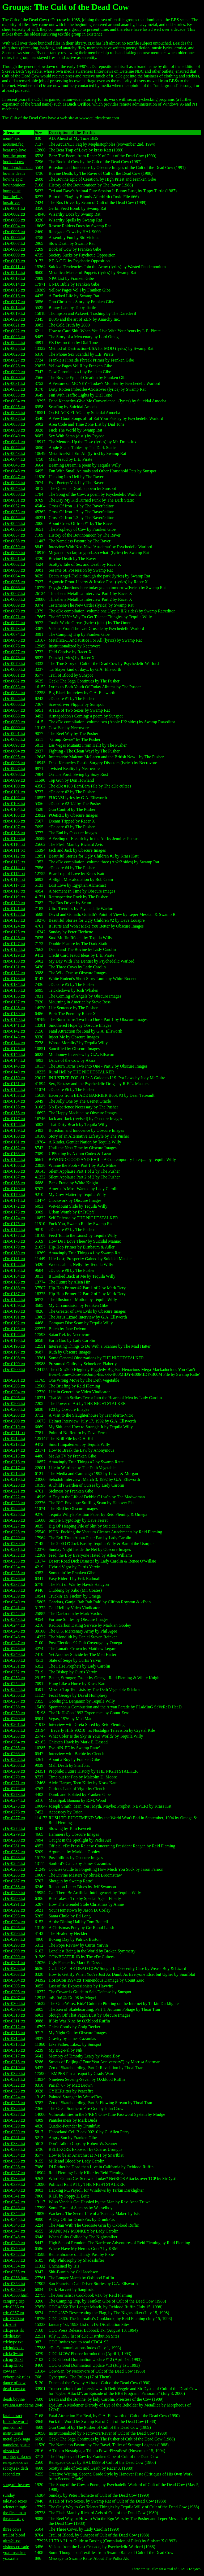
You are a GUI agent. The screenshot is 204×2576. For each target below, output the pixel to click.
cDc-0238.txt (14, 1590)
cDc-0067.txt (14, 593)
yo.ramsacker (14, 2552)
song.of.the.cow (16, 2484)
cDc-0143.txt (14, 1037)
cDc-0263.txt (14, 1736)
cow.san (9, 2371)
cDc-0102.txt (14, 797)
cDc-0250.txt (14, 1660)
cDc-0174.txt (14, 1218)
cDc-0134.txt (14, 984)
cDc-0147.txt (14, 1060)
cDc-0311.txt (14, 2021)
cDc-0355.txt (14, 2272)
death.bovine (14, 2399)
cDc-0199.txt (14, 1363)
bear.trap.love (14, 150)
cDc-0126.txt (14, 937)
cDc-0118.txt (14, 891)
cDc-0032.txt (14, 389)
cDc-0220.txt (14, 1485)
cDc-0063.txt (14, 570)
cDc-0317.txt (14, 2056)
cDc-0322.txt (14, 2085)
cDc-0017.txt (14, 301)
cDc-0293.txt (14, 1916)
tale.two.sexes (15, 2501)
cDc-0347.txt (14, 2231)
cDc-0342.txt (14, 2202)
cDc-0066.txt (14, 587)
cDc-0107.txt (14, 827)
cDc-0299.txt (14, 1951)
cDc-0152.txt (14, 1089)
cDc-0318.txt (14, 2062)
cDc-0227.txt (14, 1526)
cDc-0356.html (15, 2277)
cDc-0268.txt (14, 1765)
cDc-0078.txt (14, 657)
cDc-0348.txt (14, 2237)
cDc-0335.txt (14, 2161)
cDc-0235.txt (14, 1572)
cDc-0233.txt (14, 1561)
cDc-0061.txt (14, 558)
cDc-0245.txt (14, 1631)
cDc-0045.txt (14, 465)
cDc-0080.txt (14, 669)
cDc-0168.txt (14, 1183)
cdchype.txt (13, 2342)
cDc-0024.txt (14, 342)
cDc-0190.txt (14, 1311)
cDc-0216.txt (14, 1462)
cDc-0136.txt (14, 996)
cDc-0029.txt (14, 371)
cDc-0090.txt (14, 727)
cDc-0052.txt (14, 506)
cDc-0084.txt (14, 692)
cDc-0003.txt (14, 220)
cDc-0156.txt (14, 1113)
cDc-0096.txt (14, 762)
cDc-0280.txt (14, 1840)
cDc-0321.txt (14, 2079)
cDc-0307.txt (14, 1997)
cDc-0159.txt (14, 1130)
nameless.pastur (16, 2445)
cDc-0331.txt (14, 2137)
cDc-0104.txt (14, 809)
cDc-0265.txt (14, 1748)
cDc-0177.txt (14, 1235)
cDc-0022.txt (14, 331)
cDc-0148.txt (14, 1066)
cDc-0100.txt (14, 786)
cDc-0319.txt (14, 2067)
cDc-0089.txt (14, 722)
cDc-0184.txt (14, 1276)
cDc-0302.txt (14, 1968)
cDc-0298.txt (14, 1945)
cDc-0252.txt (14, 1672)
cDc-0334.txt (14, 2155)
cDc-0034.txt (14, 401)
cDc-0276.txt (14, 1812)
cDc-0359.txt (14, 2289)
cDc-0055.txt (14, 523)
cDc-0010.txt (14, 261)
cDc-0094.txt (14, 751)
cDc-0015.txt (14, 290)
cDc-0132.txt (14, 973)
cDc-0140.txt (14, 1019)
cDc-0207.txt (14, 1409)
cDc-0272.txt (14, 1788)
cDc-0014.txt (14, 284)
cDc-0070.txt (14, 611)
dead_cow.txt (14, 2388)
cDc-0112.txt (14, 856)
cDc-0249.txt (14, 1654)
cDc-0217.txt (14, 1467)
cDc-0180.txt (14, 1253)
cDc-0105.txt (14, 815)
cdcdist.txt (11, 2336)
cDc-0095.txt (14, 757)
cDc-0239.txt (14, 1596)
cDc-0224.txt (14, 1508)
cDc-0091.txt (14, 733)
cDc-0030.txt (14, 377)
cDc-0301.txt (14, 1962)
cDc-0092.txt (14, 739)
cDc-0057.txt (14, 535)
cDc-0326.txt (14, 2108)
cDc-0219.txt (14, 1479)
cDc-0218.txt (14, 1473)
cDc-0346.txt (14, 2225)
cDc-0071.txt (14, 617)
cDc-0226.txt (14, 1520)
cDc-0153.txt (14, 1095)
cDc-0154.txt (14, 1101)
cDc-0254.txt (14, 1683)
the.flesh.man (14, 2512)
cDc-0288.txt (14, 1887)
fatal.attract (12, 2415)
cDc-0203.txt (14, 1386)
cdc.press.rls (13, 2330)
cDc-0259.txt (14, 1713)
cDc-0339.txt (14, 2184)
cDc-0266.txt (14, 1753)
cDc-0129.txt (14, 955)
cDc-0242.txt (14, 1613)
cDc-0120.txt (14, 902)
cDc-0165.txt (14, 1165)
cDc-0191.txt (14, 1317)
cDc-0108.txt (14, 832)
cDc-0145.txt (14, 1048)
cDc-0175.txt (14, 1223)
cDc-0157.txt (14, 1118)
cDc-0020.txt (14, 319)
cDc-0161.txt (14, 1142)
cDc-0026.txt (14, 354)
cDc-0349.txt (14, 2242)
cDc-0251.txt (14, 1666)
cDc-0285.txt (14, 1869)
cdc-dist (9, 2324)
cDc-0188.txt (14, 1299)
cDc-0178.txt (14, 1241)
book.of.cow (13, 161)
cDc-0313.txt (14, 2032)
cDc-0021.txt (14, 325)
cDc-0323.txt (14, 2091)
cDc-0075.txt (14, 640)
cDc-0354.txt (14, 2266)
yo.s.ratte (11, 2558)
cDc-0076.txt (14, 646)
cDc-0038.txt (14, 424)
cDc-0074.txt (14, 634)
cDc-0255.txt (14, 1689)
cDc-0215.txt (14, 1456)
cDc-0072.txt (14, 622)
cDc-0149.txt (14, 1072)
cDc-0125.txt (14, 932)
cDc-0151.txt (14, 1083)
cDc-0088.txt (14, 716)
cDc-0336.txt (14, 2167)
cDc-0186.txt (14, 1288)
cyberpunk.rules (16, 2377)
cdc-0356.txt (13, 2307)
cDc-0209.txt (14, 1421)
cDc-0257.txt (14, 1701)
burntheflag (13, 196)
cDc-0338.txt (14, 2178)
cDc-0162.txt (14, 1148)
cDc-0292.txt (14, 1910)
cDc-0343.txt (14, 2207)
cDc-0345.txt (14, 2219)
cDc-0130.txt (14, 961)
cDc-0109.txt (14, 838)
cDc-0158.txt (14, 1124)
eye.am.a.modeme (18, 2405)
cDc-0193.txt (14, 1328)
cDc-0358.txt (14, 2283)
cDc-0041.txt (14, 442)
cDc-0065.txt (14, 582)
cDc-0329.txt (14, 2126)
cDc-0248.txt (14, 1648)
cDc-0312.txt (14, 2027)
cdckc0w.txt (13, 2353)
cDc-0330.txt (14, 2132)
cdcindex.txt (13, 2348)
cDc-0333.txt (14, 2149)
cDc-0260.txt (14, 1718)
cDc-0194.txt (14, 1334)
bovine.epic (13, 179)
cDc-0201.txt (14, 1380)
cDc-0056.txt (14, 529)
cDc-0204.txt (14, 1392)
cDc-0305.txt (14, 1986)
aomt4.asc (11, 138)
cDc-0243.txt (14, 1619)
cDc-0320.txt (14, 2073)
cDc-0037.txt (14, 418)
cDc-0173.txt (14, 1212)
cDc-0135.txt (14, 990)
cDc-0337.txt (14, 2172)
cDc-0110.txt (14, 844)
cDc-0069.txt (14, 605)
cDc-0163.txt (14, 1153)
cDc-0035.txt (14, 406)
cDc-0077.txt (14, 652)
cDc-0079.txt (14, 663)
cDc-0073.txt (14, 628)
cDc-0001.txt (14, 208)
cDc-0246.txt (14, 1637)
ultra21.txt (11, 2541)
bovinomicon (14, 185)
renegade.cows (15, 2462)
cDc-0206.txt (14, 1403)
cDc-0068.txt (14, 599)
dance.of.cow (14, 2383)
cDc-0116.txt (14, 879)
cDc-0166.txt (14, 1171)
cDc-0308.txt (14, 2003)
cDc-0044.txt (14, 459)
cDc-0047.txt (14, 477)
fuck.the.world (15, 2421)
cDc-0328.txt (14, 2120)
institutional (13, 2433)
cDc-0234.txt (14, 1567)
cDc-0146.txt (14, 1054)
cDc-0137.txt (14, 1002)
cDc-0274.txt (14, 1800)
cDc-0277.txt (14, 1818)
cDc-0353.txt (14, 2260)
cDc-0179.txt (14, 1247)
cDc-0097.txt (14, 768)
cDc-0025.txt (14, 348)
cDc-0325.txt (14, 2102)
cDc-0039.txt (14, 430)
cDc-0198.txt (14, 1358)
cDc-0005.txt (14, 231)
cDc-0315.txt (14, 2044)
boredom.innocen (18, 167)
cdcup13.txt (13, 2365)
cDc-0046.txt (14, 471)
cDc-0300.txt (14, 1957)
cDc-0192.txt (14, 1323)
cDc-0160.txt (14, 1136)
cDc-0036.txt (14, 412)
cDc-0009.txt (14, 255)
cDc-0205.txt (14, 1397)
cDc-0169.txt (14, 1188)
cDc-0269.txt (14, 1771)
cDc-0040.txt (14, 436)
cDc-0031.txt (14, 383)
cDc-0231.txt (14, 1549)
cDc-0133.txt (14, 978)
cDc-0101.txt (14, 792)
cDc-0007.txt (14, 243)
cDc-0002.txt (14, 214)
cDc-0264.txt (14, 1742)
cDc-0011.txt (14, 266)
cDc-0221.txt (14, 1491)
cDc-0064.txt (14, 576)
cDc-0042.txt (14, 447)
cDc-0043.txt (14, 453)
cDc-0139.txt (14, 1013)
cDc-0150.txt (14, 1078)
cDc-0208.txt (14, 1415)
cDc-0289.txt (14, 1892)
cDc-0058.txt (14, 541)
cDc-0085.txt (14, 698)
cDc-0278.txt (14, 1828)
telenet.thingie (15, 2507)
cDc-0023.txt (14, 336)
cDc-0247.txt (14, 1643)
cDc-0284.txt (14, 1863)
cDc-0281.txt (14, 1846)
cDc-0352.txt (14, 2254)
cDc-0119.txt (14, 897)
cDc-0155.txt (14, 1107)
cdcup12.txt (13, 2359)
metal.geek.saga (16, 2439)
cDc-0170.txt (14, 1194)
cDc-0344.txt (14, 2213)
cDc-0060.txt (14, 552)
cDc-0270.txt (14, 1777)
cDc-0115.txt (14, 873)
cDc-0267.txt (14, 1759)
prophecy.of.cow (17, 2456)
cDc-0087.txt (14, 710)
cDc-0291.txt (14, 1904)
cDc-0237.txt (14, 1584)
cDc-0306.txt (14, 1992)
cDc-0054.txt (14, 517)
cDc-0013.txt (14, 278)
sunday (9, 2495)
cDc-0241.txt (14, 1607)
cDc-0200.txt (14, 1369)
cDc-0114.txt (14, 867)
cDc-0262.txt (14, 1730)
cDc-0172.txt (14, 1206)
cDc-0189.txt (14, 1305)
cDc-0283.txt (14, 1857)
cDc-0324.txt (14, 2097)
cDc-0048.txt (14, 482)
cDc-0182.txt (14, 1264)
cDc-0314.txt (14, 2038)
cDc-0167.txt (14, 1177)
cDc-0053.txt (14, 512)
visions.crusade (16, 2546)
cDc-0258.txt (14, 1707)
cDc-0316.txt (14, 2050)
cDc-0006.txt (14, 237)
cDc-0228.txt (14, 1532)
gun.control (12, 2427)
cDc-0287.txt (14, 1881)
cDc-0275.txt (14, 1806)
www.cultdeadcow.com (99, 118)
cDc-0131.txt (14, 967)
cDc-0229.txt (14, 1537)
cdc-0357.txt (13, 2312)
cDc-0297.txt (14, 1939)
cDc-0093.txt (14, 745)
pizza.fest (11, 2450)
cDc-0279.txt (14, 1834)
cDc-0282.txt (14, 1852)
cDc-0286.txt (14, 1875)
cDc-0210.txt (14, 1427)
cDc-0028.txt (14, 366)
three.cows (12, 2529)
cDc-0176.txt (14, 1229)
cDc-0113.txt (14, 862)
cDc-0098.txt (14, 774)
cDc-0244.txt (14, 1625)
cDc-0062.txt (14, 564)
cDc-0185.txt (14, 1282)
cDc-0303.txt (14, 1974)
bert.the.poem (14, 156)
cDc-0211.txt (14, 1432)
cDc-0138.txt (14, 1008)
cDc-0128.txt (14, 949)
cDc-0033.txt (14, 395)
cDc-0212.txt (14, 1438)
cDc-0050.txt (14, 494)
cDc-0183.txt (14, 1270)
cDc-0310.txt (14, 2015)
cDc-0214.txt (14, 1450)
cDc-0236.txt (14, 1578)
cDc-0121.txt (14, 908)
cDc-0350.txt (14, 2248)
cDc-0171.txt (14, 1200)
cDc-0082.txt (14, 681)
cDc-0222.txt (14, 1497)
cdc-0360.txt (13, 2318)
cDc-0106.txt (14, 821)
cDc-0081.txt (14, 675)
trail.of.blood (14, 2535)
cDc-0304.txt (14, 1980)
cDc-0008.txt (14, 249)
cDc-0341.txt (14, 2196)
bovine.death (14, 173)
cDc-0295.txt (14, 1927)
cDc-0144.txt (14, 1043)
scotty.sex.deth (15, 2468)
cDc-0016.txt (14, 296)
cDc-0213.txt (14, 1444)
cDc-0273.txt (14, 1794)
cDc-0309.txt (14, 2009)
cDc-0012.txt (14, 272)
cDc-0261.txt (14, 1724)
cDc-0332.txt (14, 2143)
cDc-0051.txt (14, 500)
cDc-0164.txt (14, 1159)
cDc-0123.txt (14, 920)
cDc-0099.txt (14, 780)
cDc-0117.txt (14, 885)
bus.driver (11, 202)
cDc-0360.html (15, 2295)
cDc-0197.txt (14, 1352)
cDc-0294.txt (14, 1922)
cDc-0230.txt (14, 1543)
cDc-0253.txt (14, 1678)
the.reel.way (13, 2518)
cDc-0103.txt (14, 803)
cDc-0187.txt (14, 1293)
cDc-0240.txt (14, 1602)
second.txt (11, 2474)
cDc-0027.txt (14, 360)
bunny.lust (11, 191)
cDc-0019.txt (14, 313)
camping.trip (13, 2301)
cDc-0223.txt (14, 1502)
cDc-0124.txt (14, 926)
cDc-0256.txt (14, 1695)
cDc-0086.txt (14, 704)
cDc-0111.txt (14, 850)
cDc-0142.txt (14, 1031)
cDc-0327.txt (14, 2114)
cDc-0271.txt (14, 1783)
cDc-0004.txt (14, 226)
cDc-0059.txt (14, 547)
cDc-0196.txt (14, 1346)
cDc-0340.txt (14, 2190)
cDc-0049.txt (14, 488)
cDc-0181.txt (14, 1258)
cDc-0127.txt (14, 943)
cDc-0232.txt (14, 1555)
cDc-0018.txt (14, 307)
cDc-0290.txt (14, 1898)
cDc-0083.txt (14, 687)
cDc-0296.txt (14, 1933)
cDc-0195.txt (14, 1340)
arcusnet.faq (13, 144)
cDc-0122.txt (14, 914)
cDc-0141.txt (14, 1025)
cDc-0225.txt (14, 1514)
